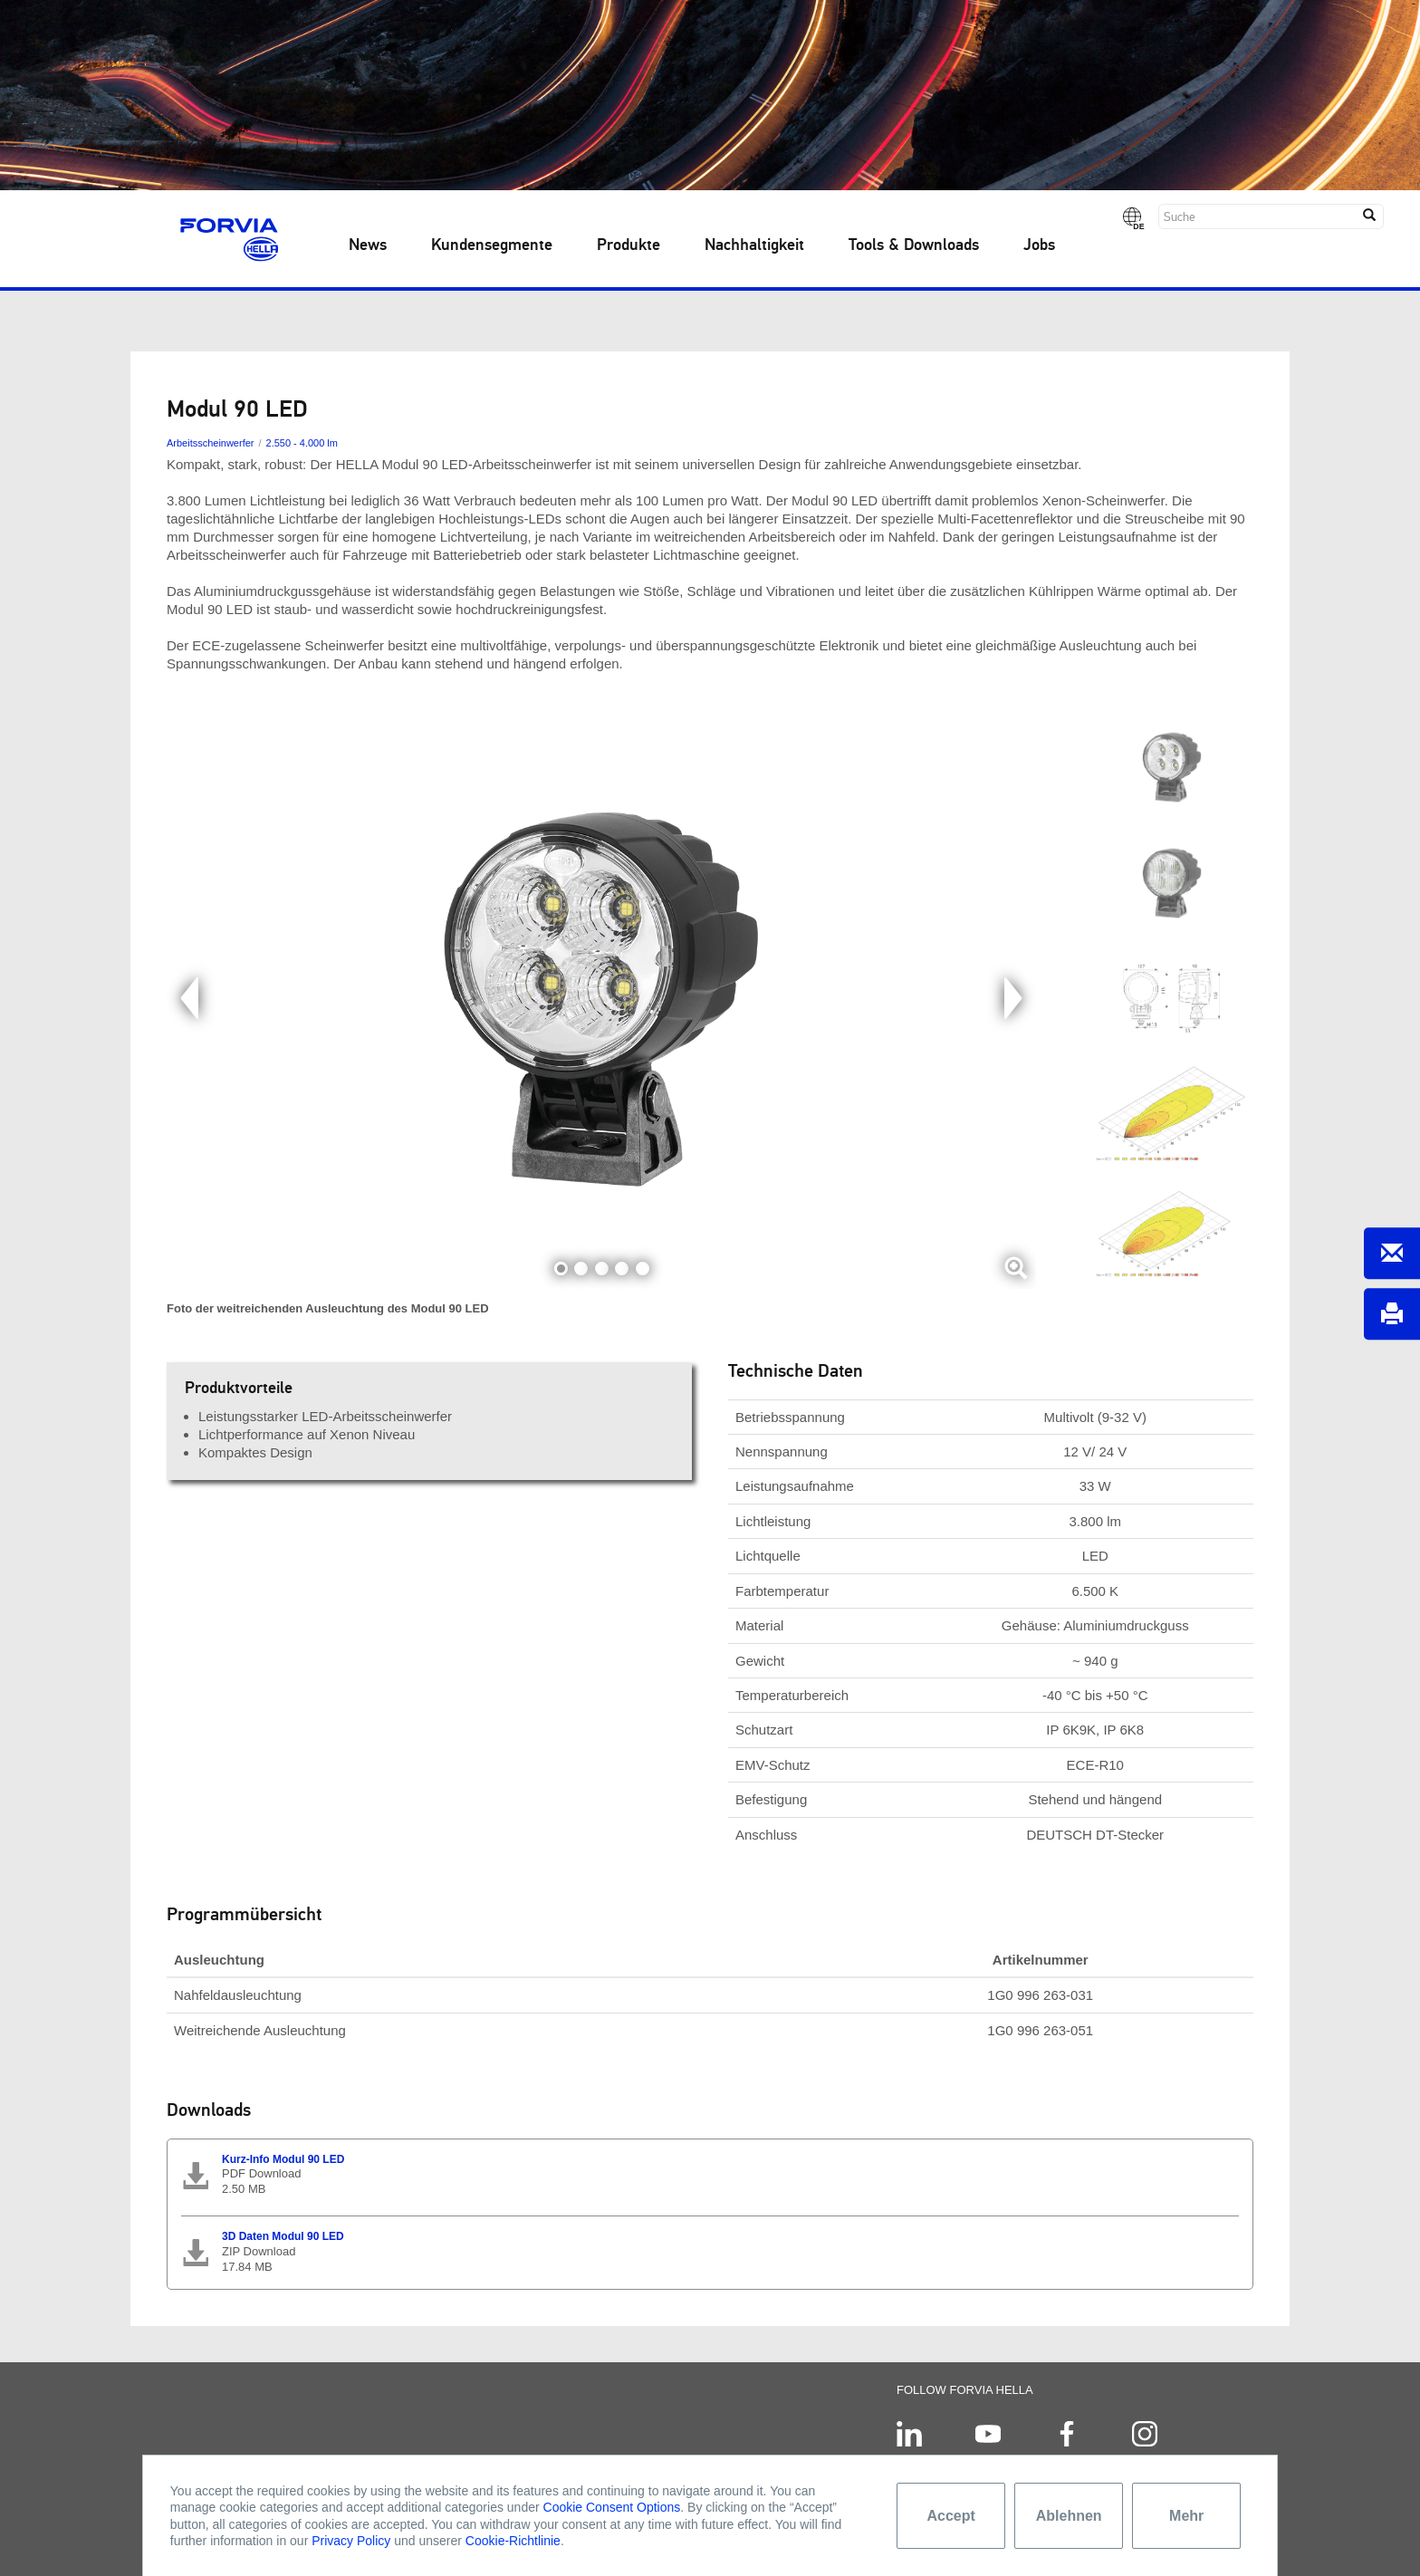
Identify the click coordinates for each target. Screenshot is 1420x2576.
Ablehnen (1069, 2515)
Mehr (1186, 2515)
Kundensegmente (491, 245)
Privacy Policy (351, 2540)
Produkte (628, 245)
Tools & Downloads (914, 245)
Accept (951, 2515)
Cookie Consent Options (612, 2507)
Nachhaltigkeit (754, 245)
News (368, 245)
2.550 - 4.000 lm (302, 442)
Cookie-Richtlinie (513, 2540)
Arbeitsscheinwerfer (210, 442)
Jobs (1039, 245)
